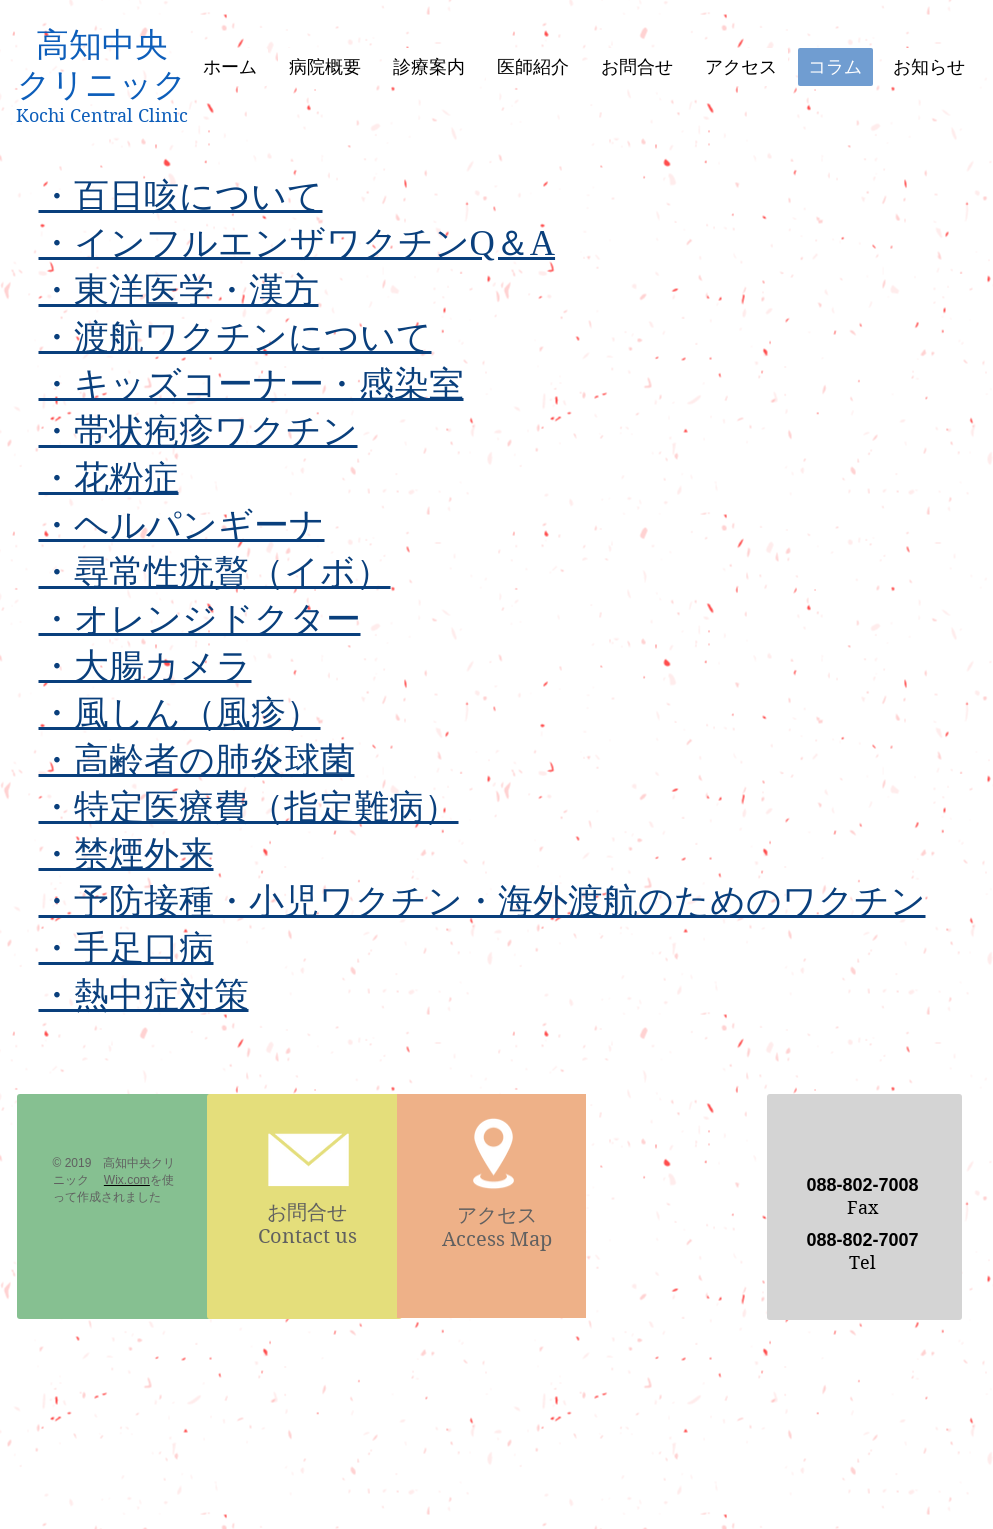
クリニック (102, 85)
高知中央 (102, 45)
